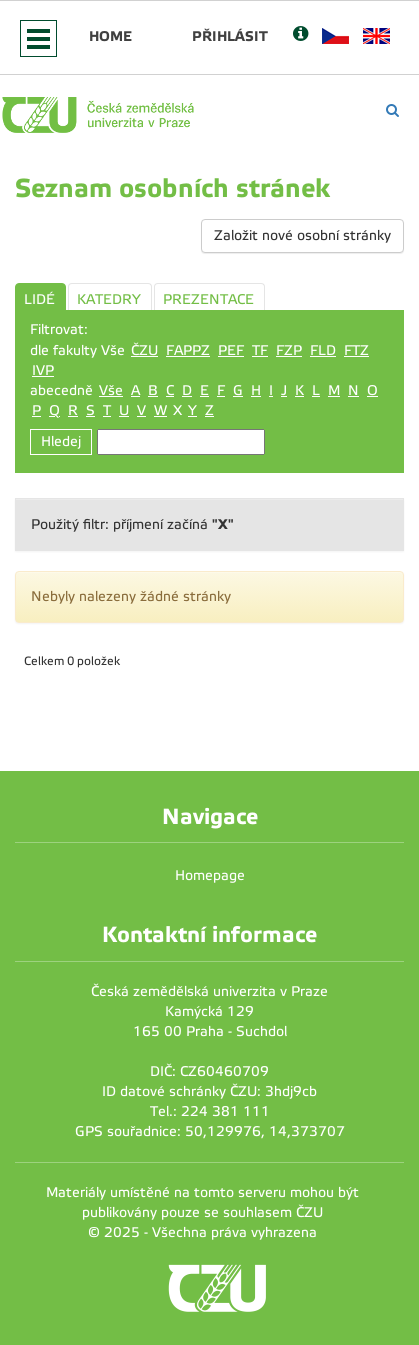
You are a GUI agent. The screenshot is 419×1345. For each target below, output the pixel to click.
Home (110, 36)
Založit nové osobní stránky (302, 235)
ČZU (144, 350)
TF (260, 350)
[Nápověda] (300, 35)
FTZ (356, 350)
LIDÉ (39, 299)
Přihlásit (230, 36)
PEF (231, 350)
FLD (323, 350)
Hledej (61, 441)
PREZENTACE (208, 299)
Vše (111, 390)
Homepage (210, 875)
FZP (289, 350)
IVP (43, 370)
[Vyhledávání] (392, 110)
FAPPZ (188, 350)
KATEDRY (109, 299)
